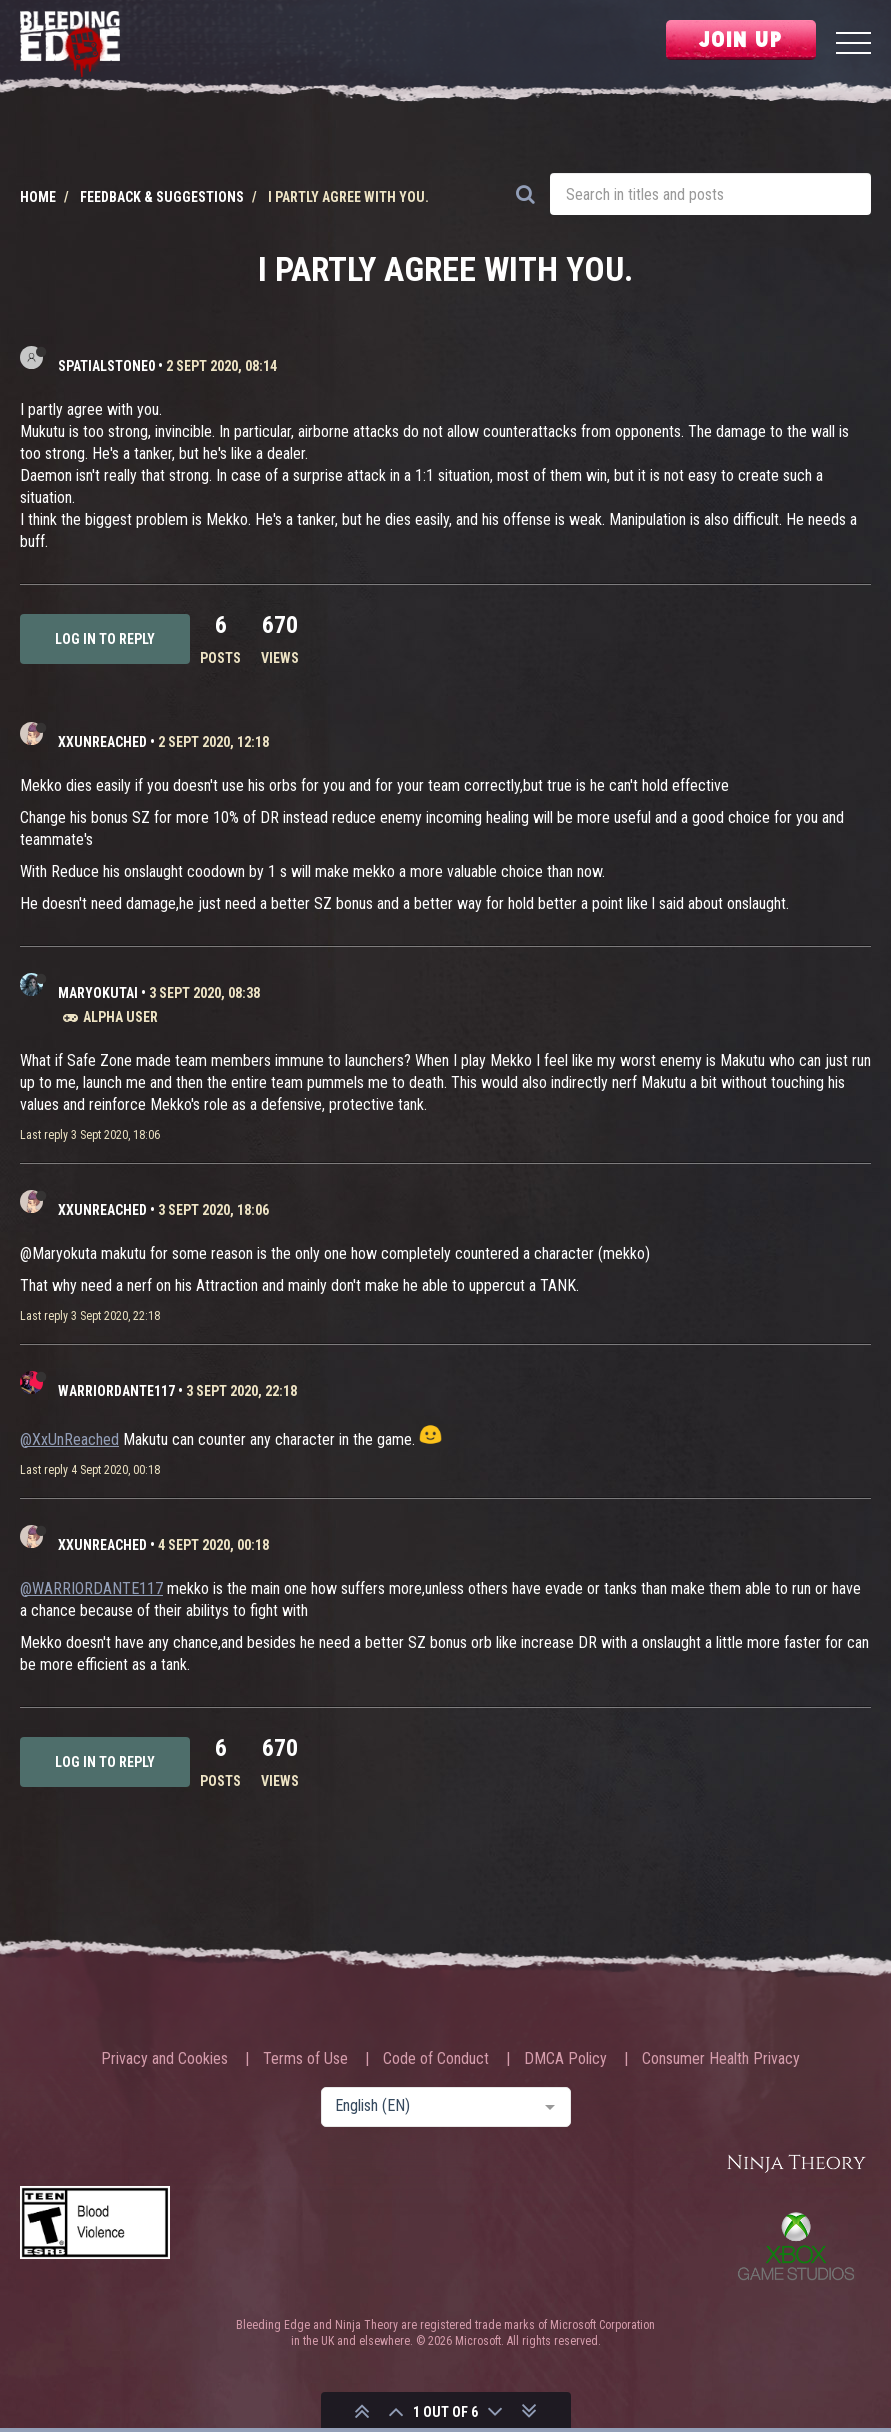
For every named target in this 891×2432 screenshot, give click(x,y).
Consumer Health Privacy (721, 2059)
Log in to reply (105, 639)
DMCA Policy (565, 2059)
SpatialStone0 (106, 366)
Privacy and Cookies (164, 2059)
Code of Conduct (436, 2059)
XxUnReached (102, 742)
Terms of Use (305, 2059)
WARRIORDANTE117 (116, 1391)
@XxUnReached (69, 1439)
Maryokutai (98, 993)
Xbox (796, 2246)
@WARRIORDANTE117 (91, 1588)
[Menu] (853, 45)
